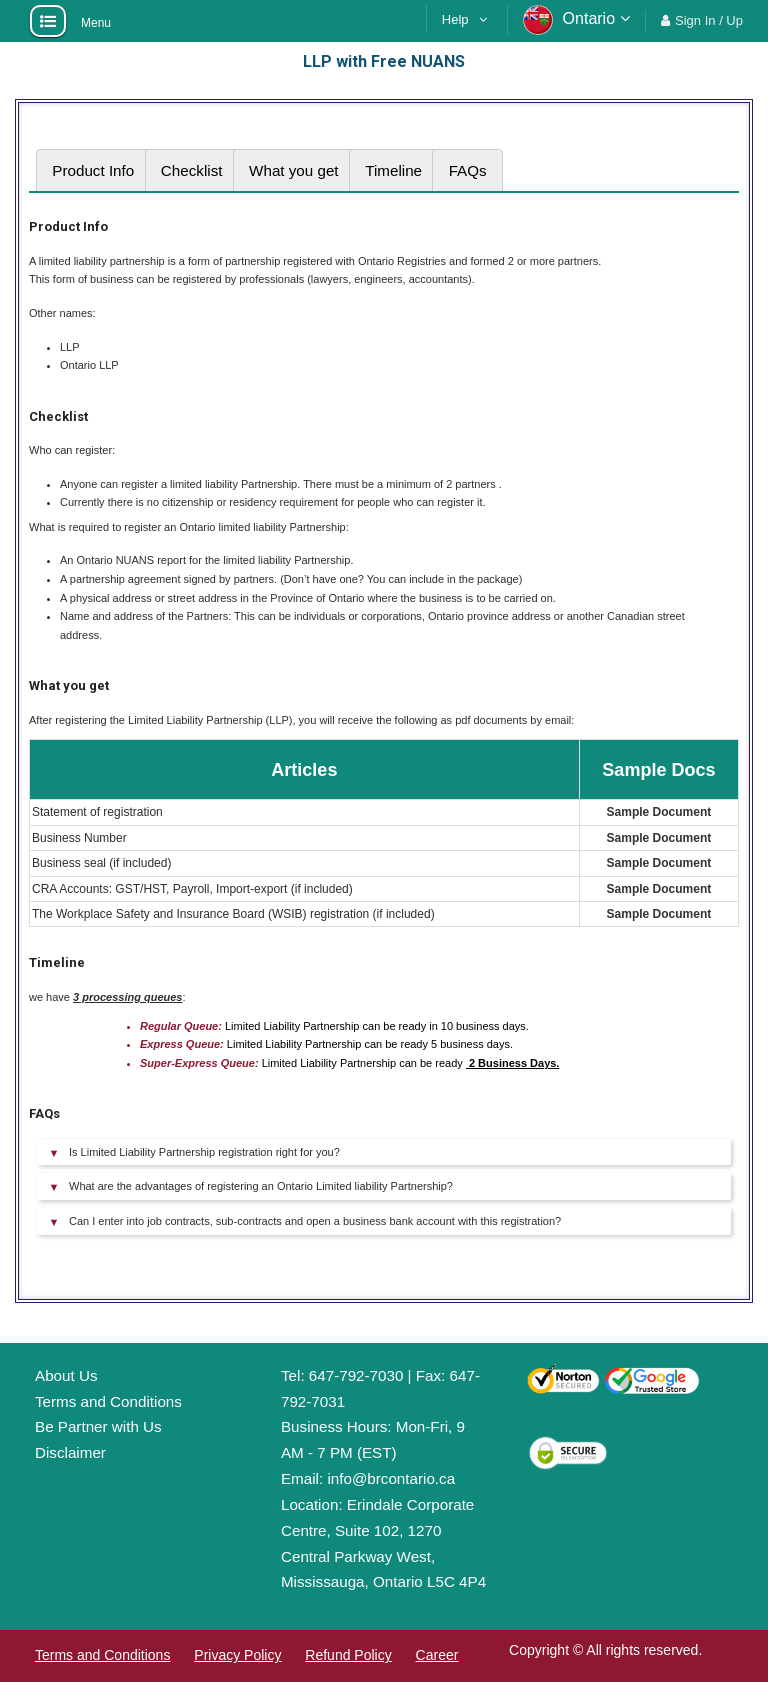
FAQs (468, 170)
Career (437, 1655)
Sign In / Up (709, 20)
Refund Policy (348, 1655)
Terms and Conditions (108, 1401)
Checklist (192, 170)
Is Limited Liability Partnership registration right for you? (204, 1152)
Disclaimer (70, 1452)
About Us (66, 1375)
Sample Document (659, 812)
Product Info (93, 170)
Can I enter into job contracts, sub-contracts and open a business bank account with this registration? (315, 1221)
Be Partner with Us (98, 1426)
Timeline (393, 170)
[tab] (93, 170)
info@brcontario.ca (391, 1478)
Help (455, 19)
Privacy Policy (237, 1655)
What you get (294, 170)
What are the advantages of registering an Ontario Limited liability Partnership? (261, 1186)
